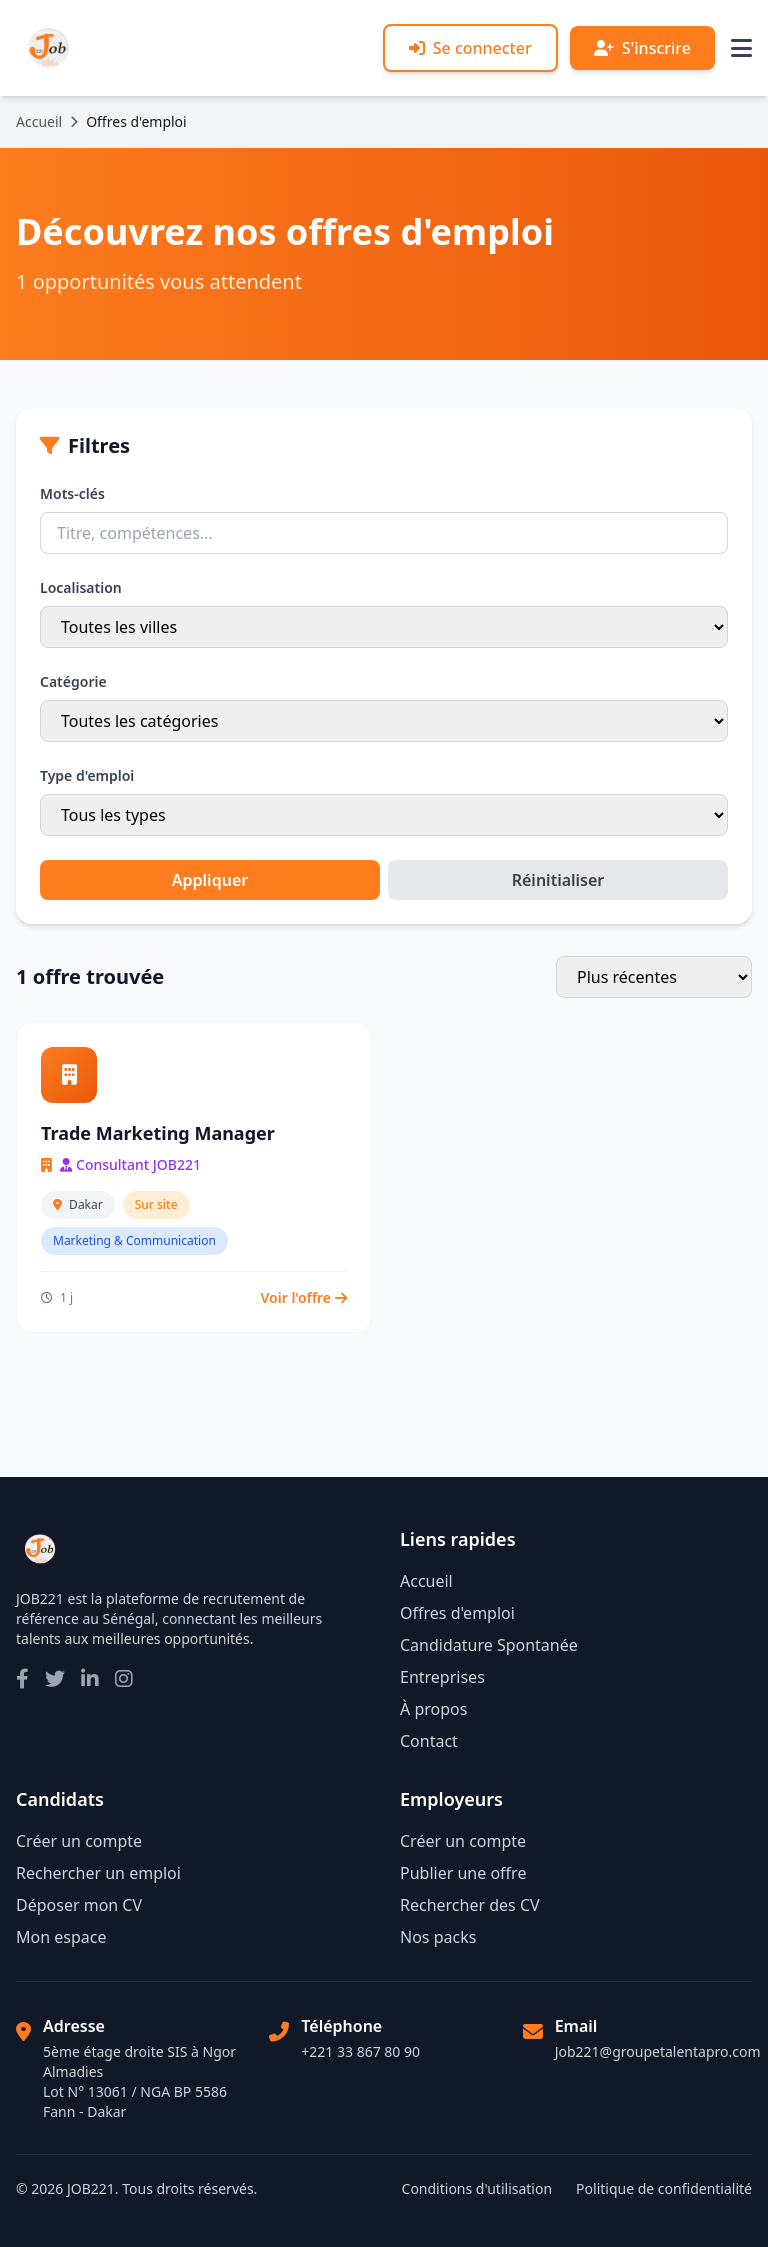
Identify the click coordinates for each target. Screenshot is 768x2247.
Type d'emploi (87, 775)
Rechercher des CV (470, 1905)
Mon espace (61, 1937)
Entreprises (442, 1677)
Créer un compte (79, 1841)
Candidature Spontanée (489, 1645)
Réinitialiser (558, 880)
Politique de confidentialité (664, 2188)
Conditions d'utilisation (477, 2188)
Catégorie (73, 681)
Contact (429, 1741)
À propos (433, 1709)
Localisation (81, 587)
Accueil (39, 121)
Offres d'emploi (457, 1613)
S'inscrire (642, 48)
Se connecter (470, 48)
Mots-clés (72, 493)
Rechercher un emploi (98, 1873)
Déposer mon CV (79, 1905)
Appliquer (210, 880)
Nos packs (438, 1937)
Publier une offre (463, 1873)
